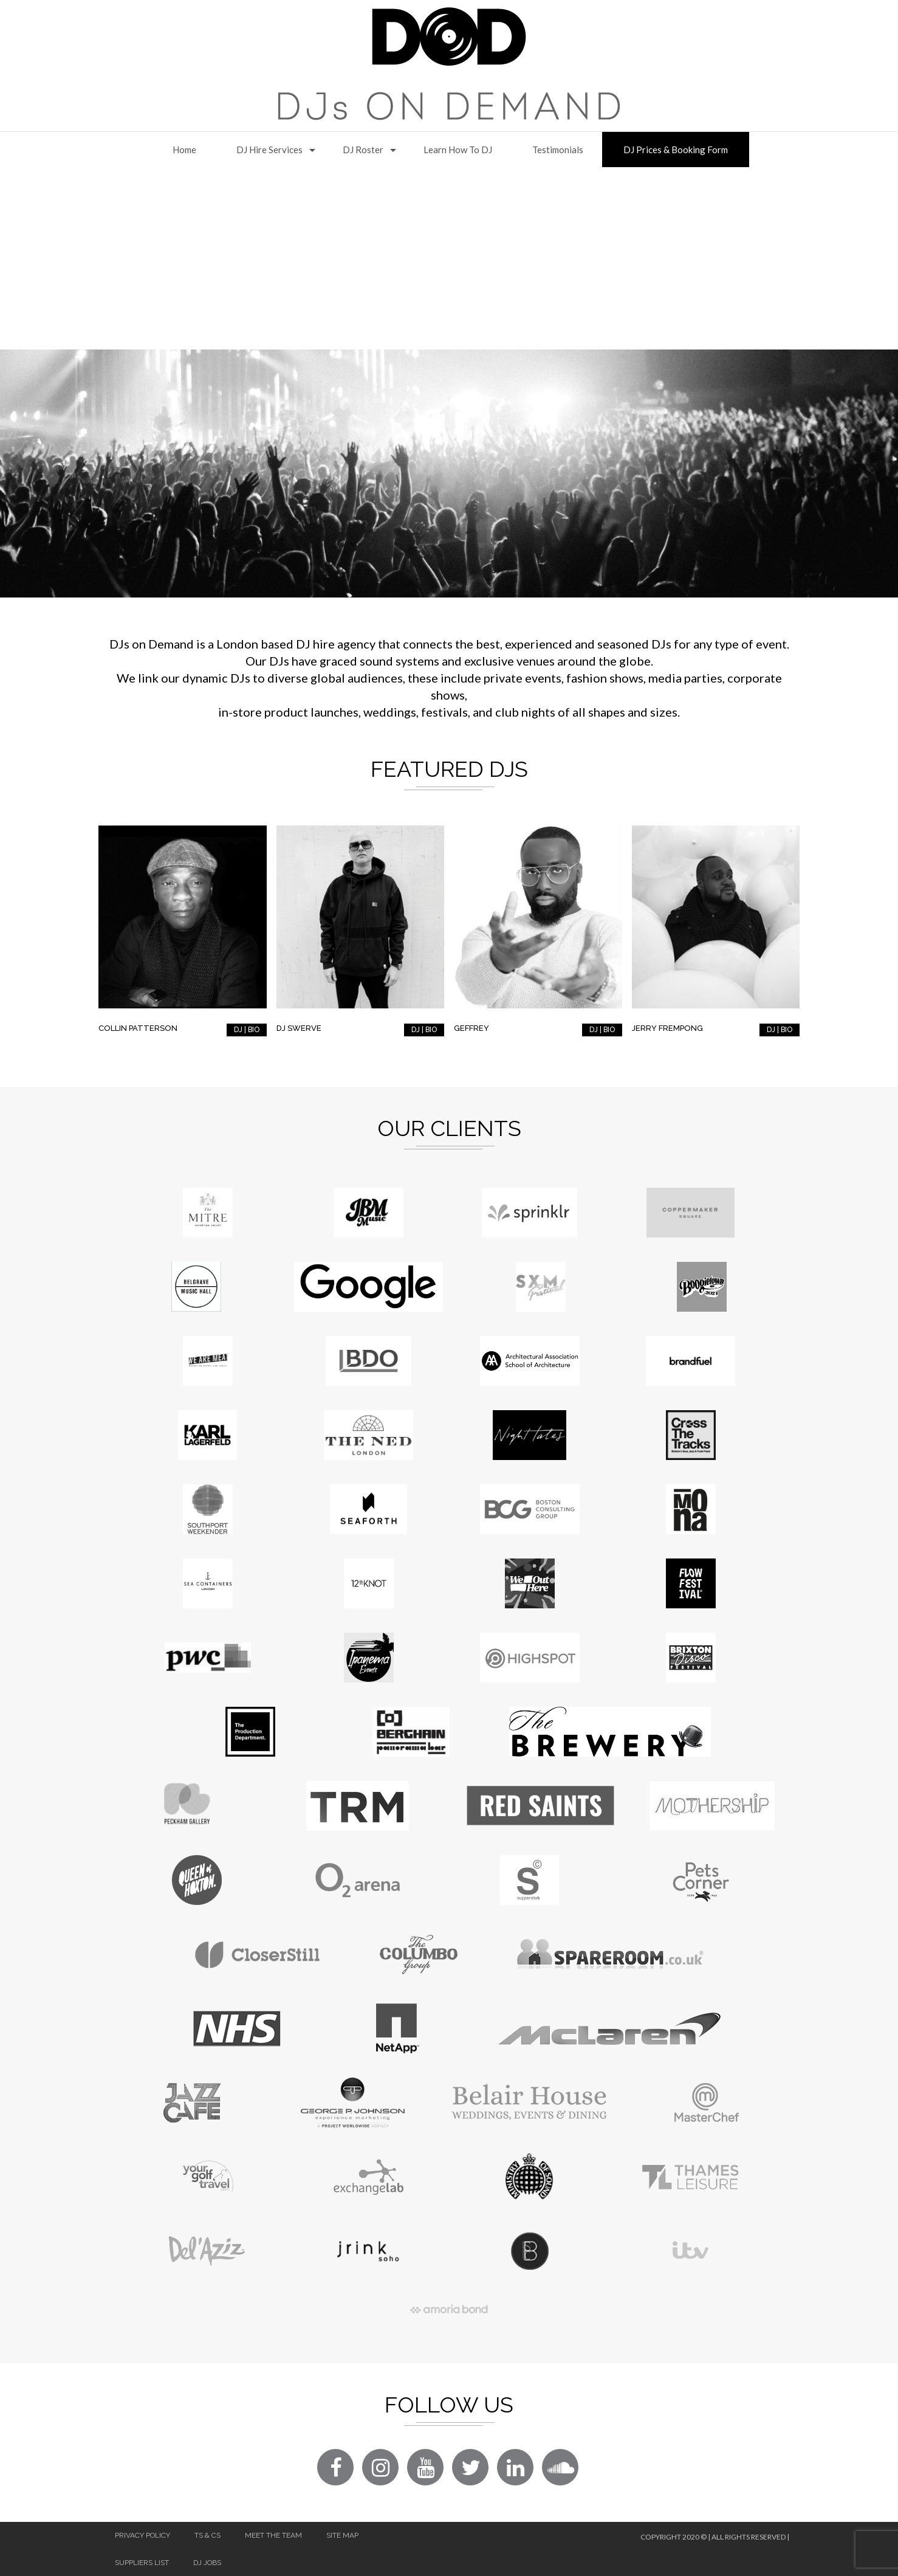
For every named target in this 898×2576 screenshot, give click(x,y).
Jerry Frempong (667, 1028)
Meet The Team (273, 2535)
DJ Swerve (298, 1028)
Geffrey (471, 1028)
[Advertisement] (449, 258)
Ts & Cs (207, 2535)
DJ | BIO (246, 1029)
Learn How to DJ (457, 149)
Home (184, 149)
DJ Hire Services (269, 149)
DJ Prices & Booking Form (675, 149)
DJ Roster (363, 149)
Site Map (342, 2535)
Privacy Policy (142, 2535)
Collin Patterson (137, 1028)
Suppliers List (142, 2562)
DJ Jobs (207, 2562)
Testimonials (557, 149)
